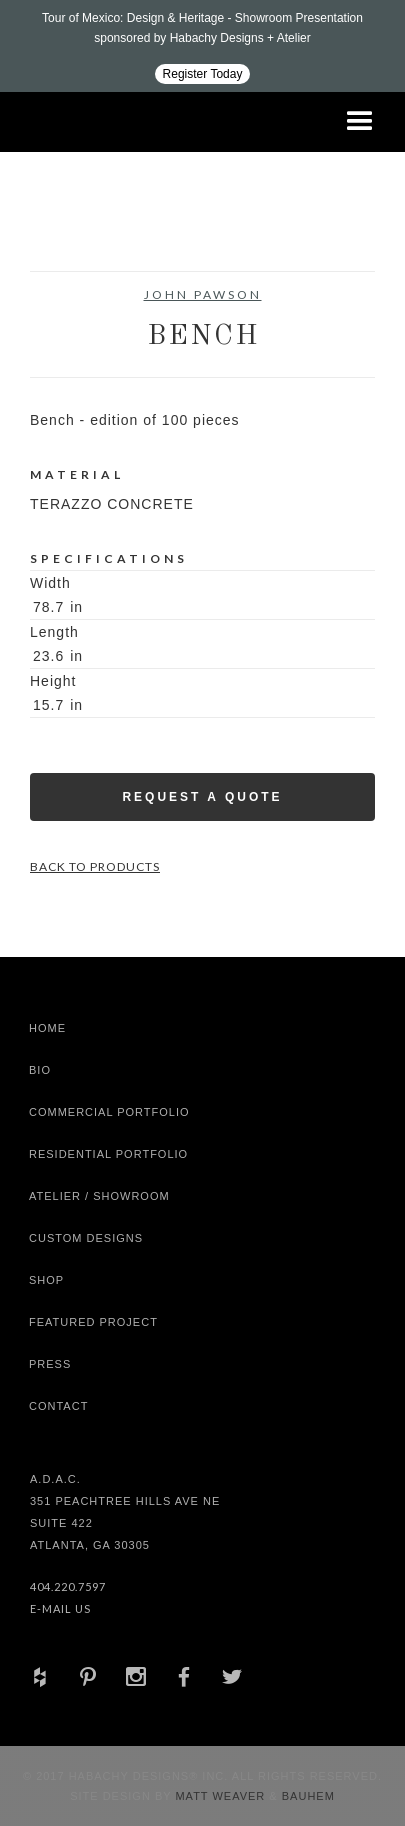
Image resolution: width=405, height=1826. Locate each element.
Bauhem (306, 1796)
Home (47, 1028)
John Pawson (203, 294)
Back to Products (95, 866)
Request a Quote (202, 797)
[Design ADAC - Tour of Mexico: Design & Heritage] (202, 46)
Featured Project (93, 1322)
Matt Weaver (222, 1796)
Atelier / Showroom (99, 1196)
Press (50, 1364)
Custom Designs (86, 1238)
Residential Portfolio (108, 1154)
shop (46, 1280)
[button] (360, 122)
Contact (58, 1406)
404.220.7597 (68, 1586)
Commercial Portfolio (109, 1112)
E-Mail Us (60, 1608)
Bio (40, 1070)
